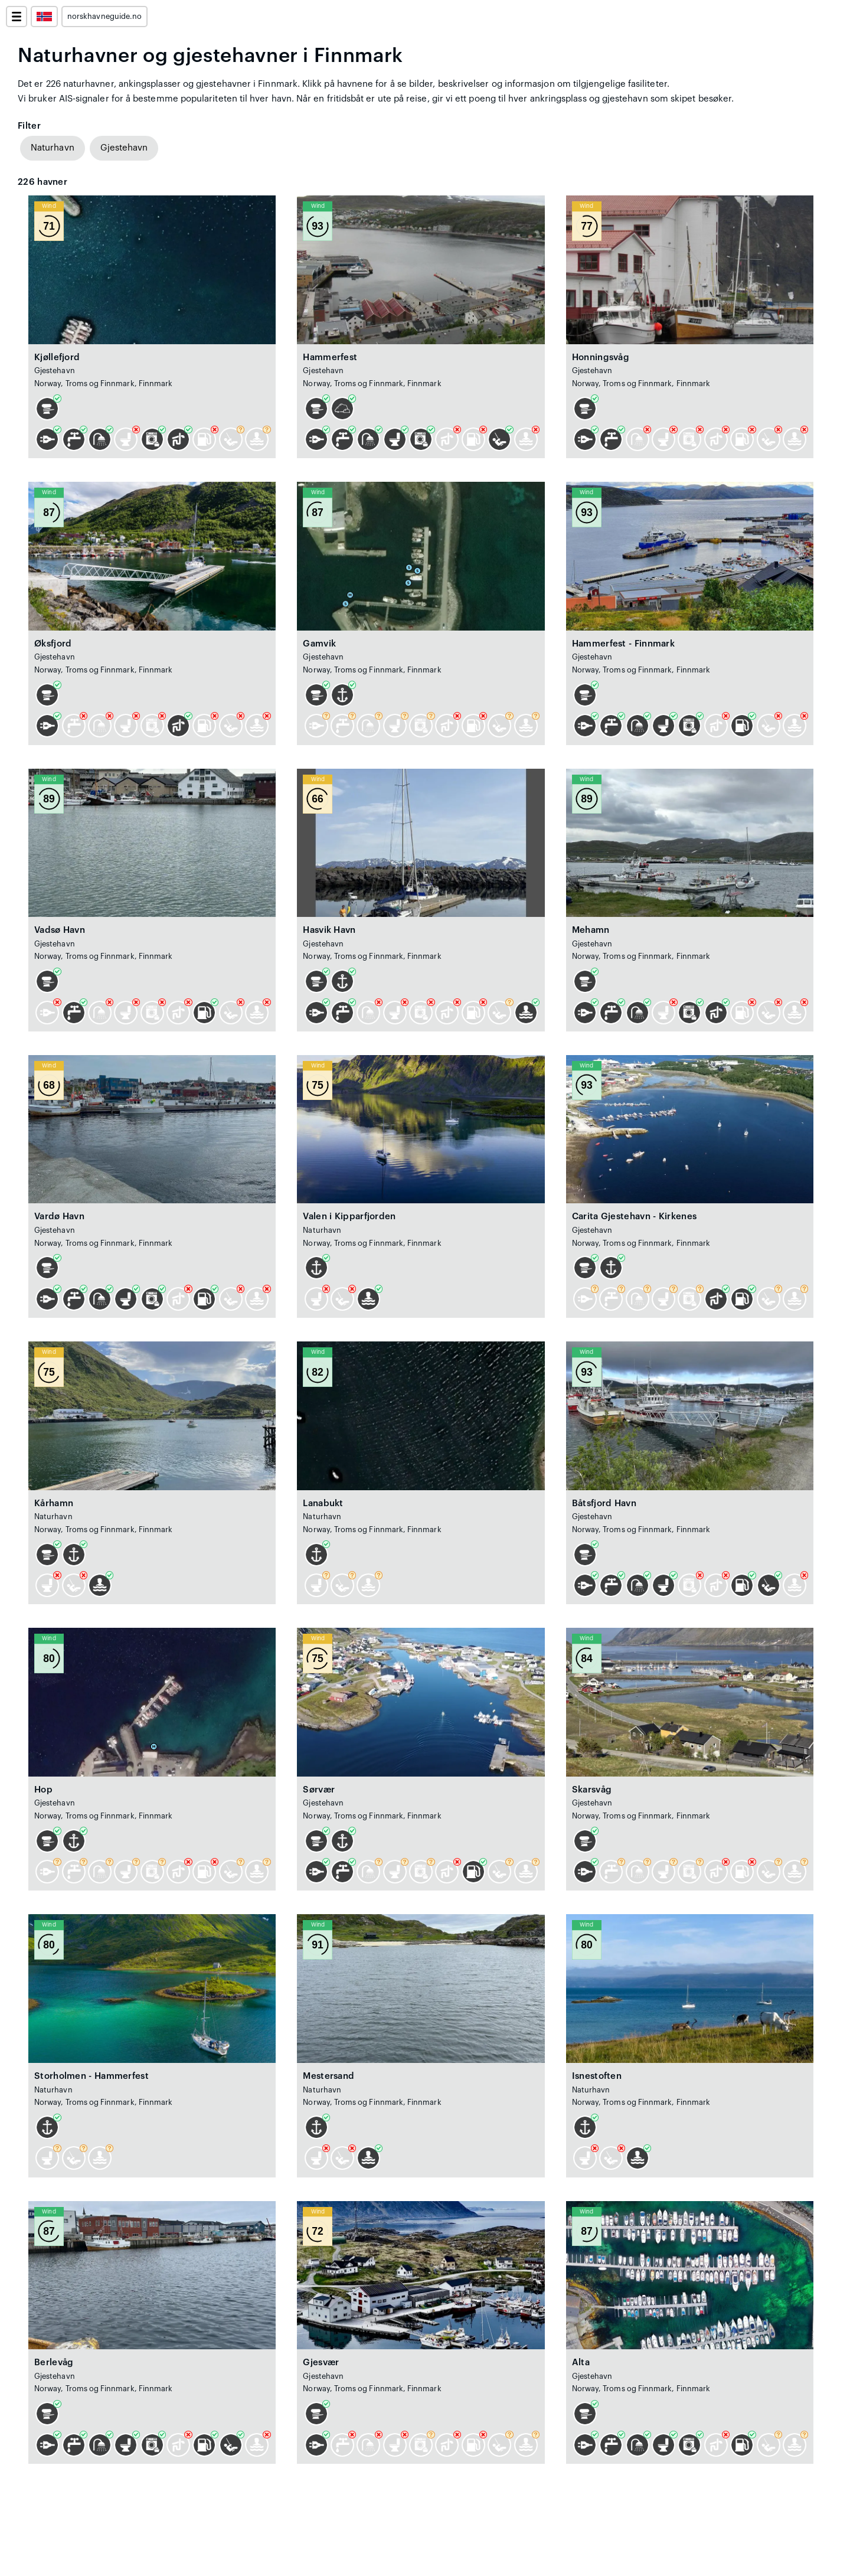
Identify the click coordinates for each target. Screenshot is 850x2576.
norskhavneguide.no (104, 16)
